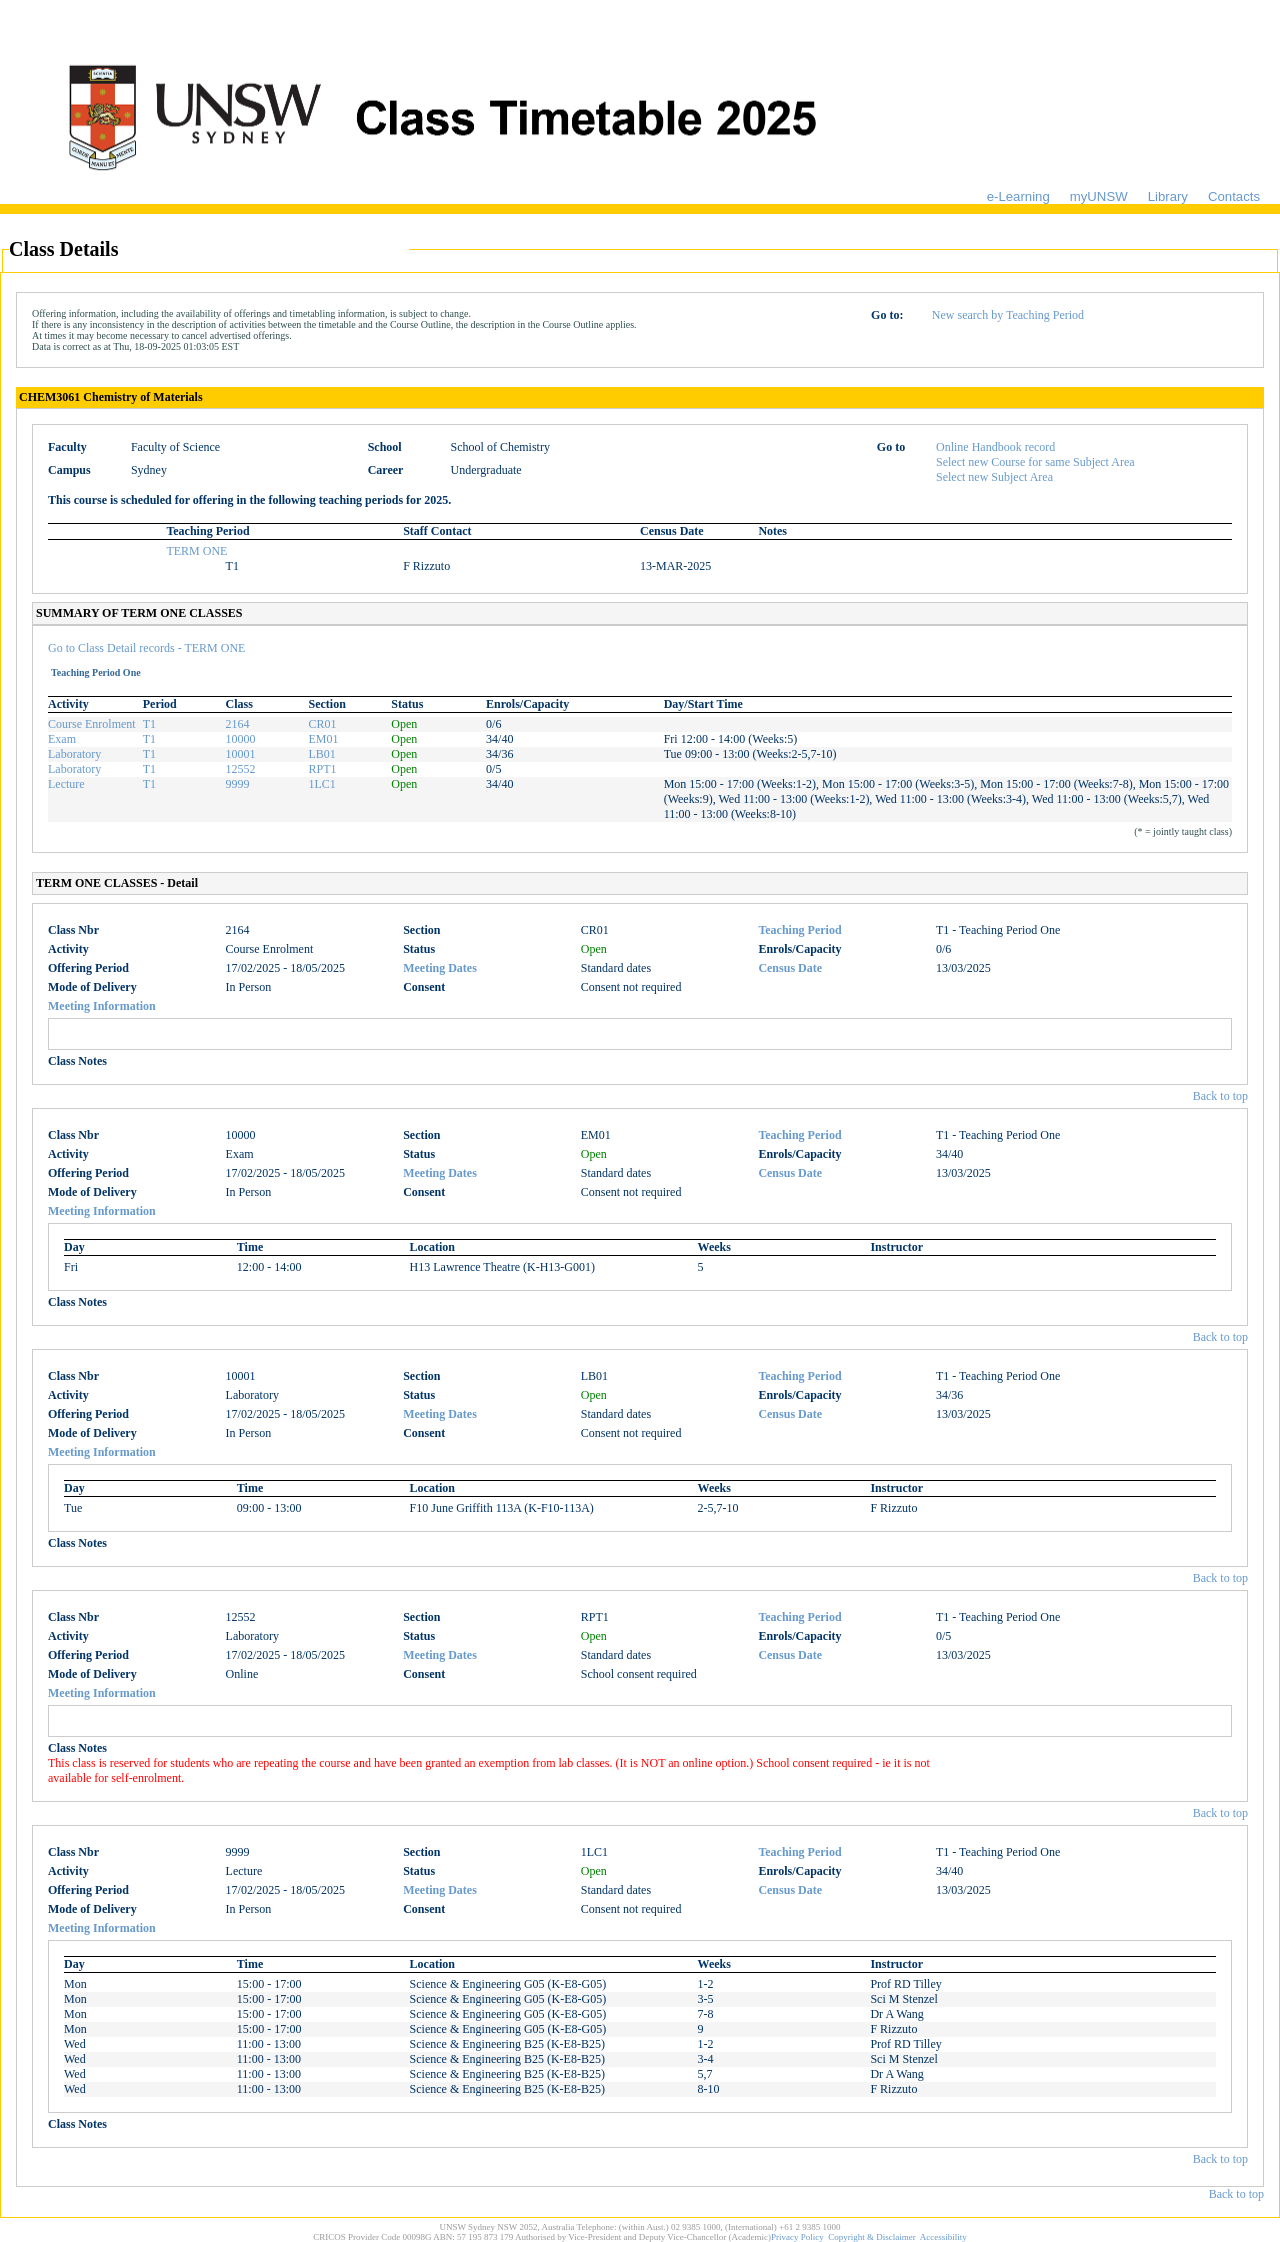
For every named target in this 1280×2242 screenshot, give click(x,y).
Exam (62, 739)
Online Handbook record (995, 447)
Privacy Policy (797, 2237)
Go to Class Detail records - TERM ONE (146, 648)
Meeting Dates (440, 968)
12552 (241, 769)
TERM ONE (196, 551)
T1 (149, 724)
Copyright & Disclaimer (872, 2237)
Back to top (1220, 1096)
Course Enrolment (92, 724)
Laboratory (74, 754)
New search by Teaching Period (1008, 315)
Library (1168, 196)
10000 (241, 739)
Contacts (1234, 196)
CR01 (322, 724)
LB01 (321, 754)
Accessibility (943, 2237)
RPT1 (322, 769)
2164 (238, 724)
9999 (238, 784)
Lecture (66, 784)
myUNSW (1099, 196)
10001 (241, 754)
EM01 (323, 739)
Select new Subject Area (994, 477)
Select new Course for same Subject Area (1035, 462)
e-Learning (1018, 196)
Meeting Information (102, 1006)
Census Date (790, 968)
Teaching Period (799, 930)
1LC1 (321, 784)
